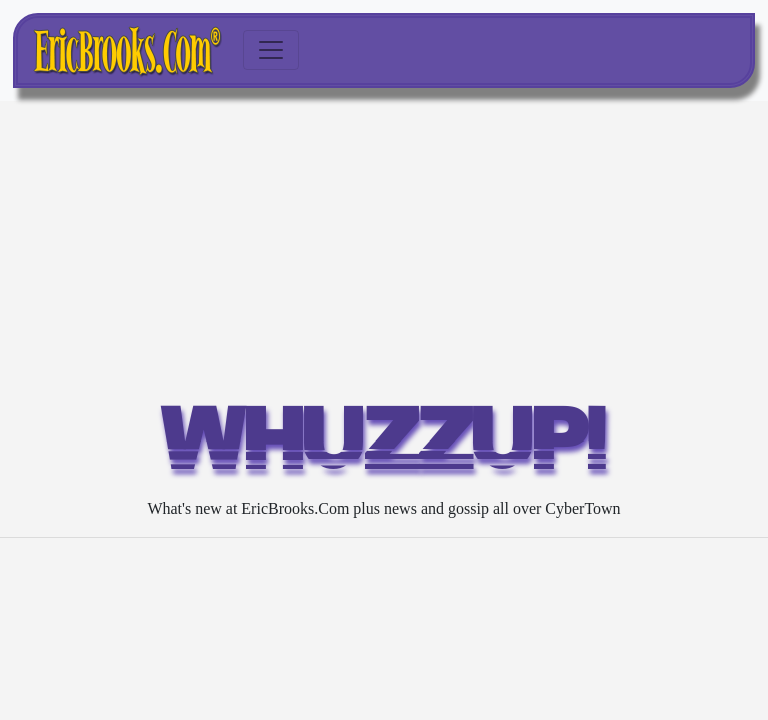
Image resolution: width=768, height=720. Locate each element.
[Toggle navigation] (271, 50)
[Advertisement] (384, 251)
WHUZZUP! (384, 446)
